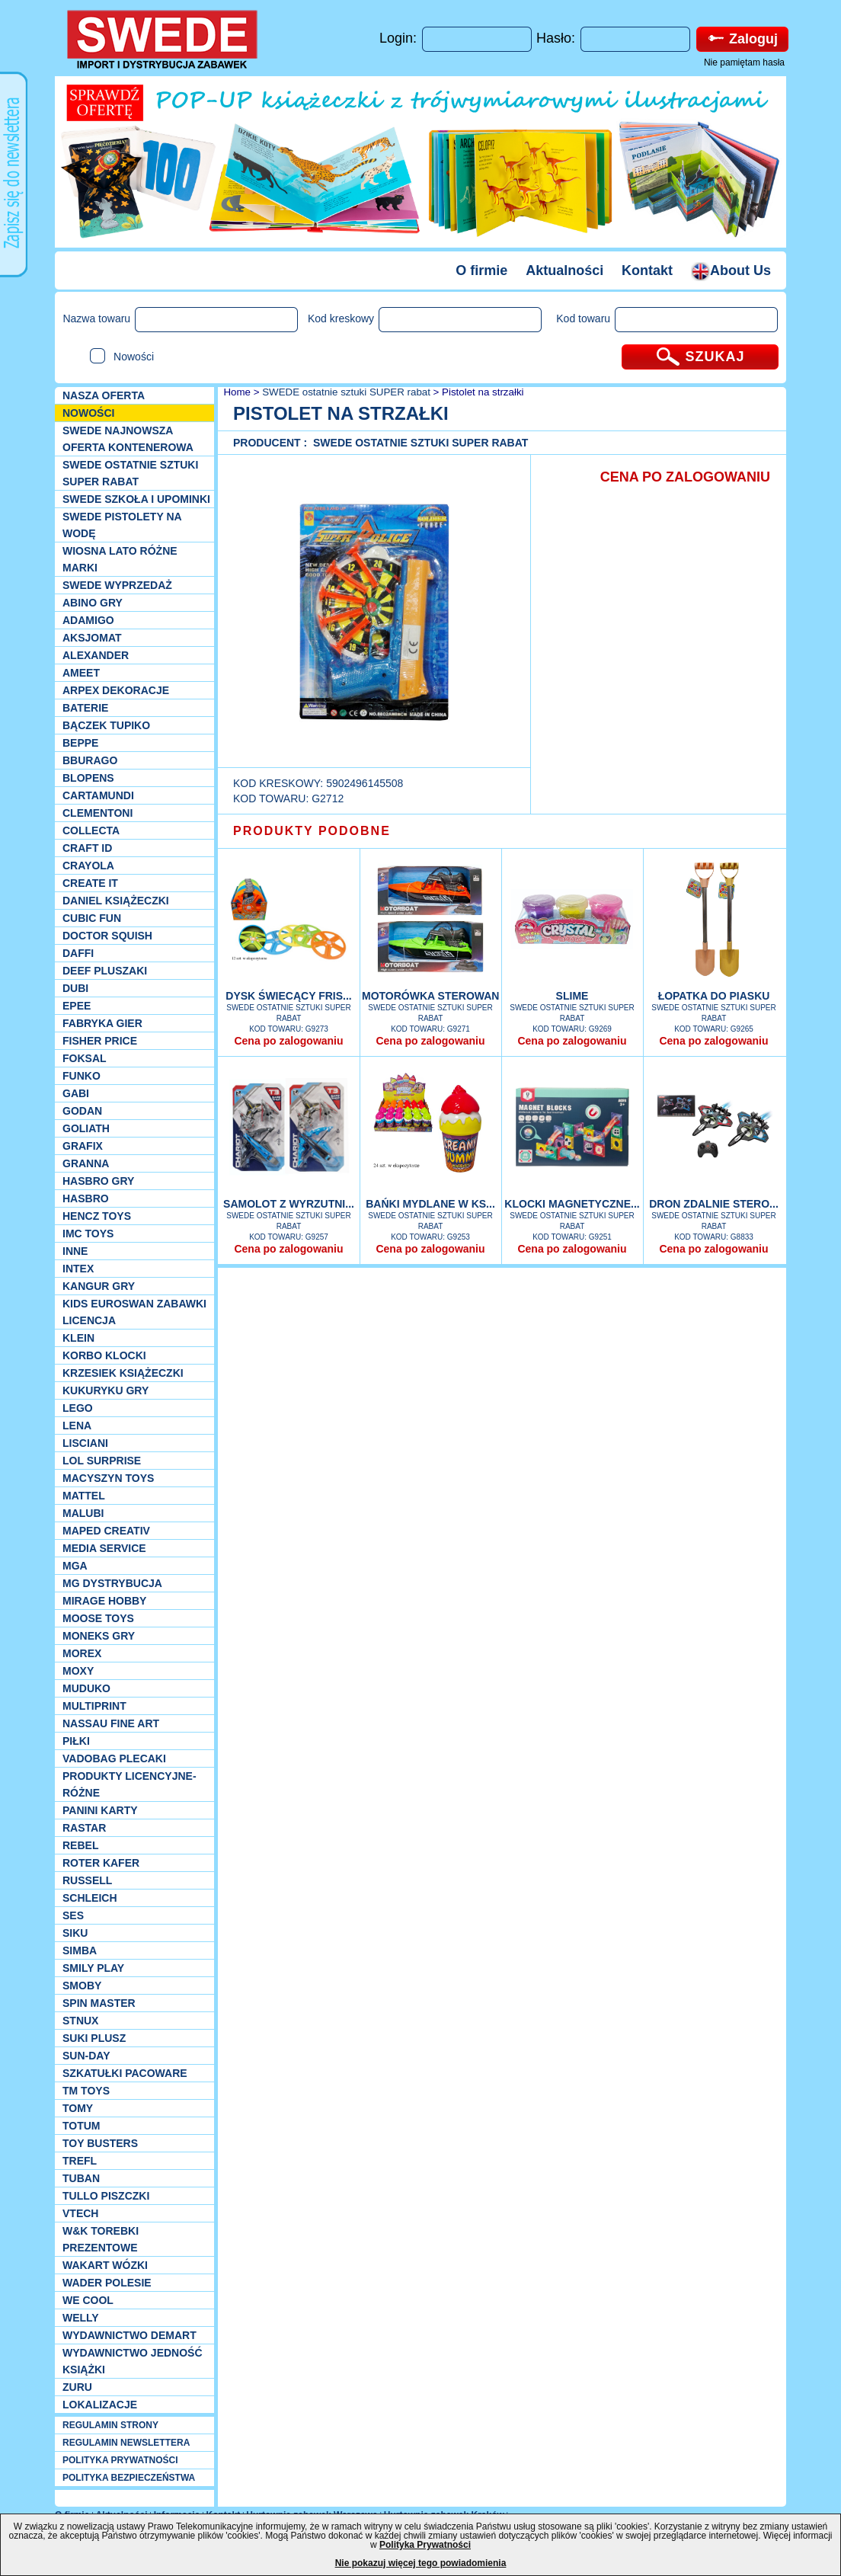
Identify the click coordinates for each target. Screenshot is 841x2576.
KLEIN (78, 1338)
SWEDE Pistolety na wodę (121, 524)
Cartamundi (98, 795)
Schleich (89, 1898)
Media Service (104, 1548)
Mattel (83, 1496)
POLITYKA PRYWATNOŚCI (120, 2460)
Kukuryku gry (105, 1390)
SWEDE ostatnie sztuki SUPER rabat (130, 473)
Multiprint (94, 1706)
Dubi (75, 988)
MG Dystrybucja (112, 1583)
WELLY (80, 2318)
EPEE (76, 1006)
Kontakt (647, 270)
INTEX (78, 1268)
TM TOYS (86, 2091)
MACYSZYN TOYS (108, 1478)
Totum (81, 2126)
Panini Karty (100, 1810)
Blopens (88, 778)
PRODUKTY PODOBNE (312, 830)
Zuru (77, 2387)
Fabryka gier (102, 1023)
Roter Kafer (100, 1863)
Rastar (84, 1828)
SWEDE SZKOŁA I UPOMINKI (136, 499)
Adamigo (88, 620)
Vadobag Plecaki (114, 1758)
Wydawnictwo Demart (129, 2335)
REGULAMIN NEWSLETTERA (126, 2442)
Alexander (95, 655)
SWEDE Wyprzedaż (117, 585)
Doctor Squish (107, 936)
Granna (85, 1163)
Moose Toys (98, 1618)
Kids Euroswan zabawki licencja (134, 1312)
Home (236, 392)
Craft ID (87, 848)
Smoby (81, 1985)
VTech (80, 2213)
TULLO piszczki (105, 2196)
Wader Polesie (107, 2283)
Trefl (79, 2161)
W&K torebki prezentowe (100, 2239)
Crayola (88, 865)
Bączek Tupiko (106, 725)
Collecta (91, 830)
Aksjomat (92, 638)
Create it (90, 883)
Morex (81, 1653)
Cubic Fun (91, 918)
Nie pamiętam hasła (744, 62)
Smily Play (93, 1968)
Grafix (82, 1146)
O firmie (481, 270)
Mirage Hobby (104, 1601)
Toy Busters (100, 2143)
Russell (87, 1880)
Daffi (78, 953)
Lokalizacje (99, 2404)
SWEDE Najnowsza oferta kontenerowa (127, 438)
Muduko (86, 1688)
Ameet (81, 673)
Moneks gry (98, 1636)
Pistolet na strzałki (482, 392)
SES (73, 1915)
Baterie (85, 708)
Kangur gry (98, 1286)
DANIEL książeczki (115, 900)
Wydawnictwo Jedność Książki (132, 2361)
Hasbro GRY (98, 1181)
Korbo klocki (104, 1355)
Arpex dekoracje (115, 690)
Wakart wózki (105, 2265)
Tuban (81, 2178)
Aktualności (564, 270)
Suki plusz (94, 2038)
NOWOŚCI (88, 413)
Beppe (80, 743)
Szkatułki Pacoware (124, 2073)
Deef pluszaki (104, 971)
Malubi (83, 1513)
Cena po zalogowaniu (288, 1041)
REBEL (80, 1845)
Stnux (80, 2020)
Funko (81, 1076)
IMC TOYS (88, 1233)
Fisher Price (99, 1041)
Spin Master (99, 2003)
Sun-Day (86, 2056)
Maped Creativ (106, 1531)
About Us (731, 270)
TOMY (77, 2108)
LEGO (77, 1408)
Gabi (75, 1093)
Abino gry (92, 603)
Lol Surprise (101, 1460)
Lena (76, 1425)
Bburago (89, 760)
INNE (75, 1251)
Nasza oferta (103, 395)
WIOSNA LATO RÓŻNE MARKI (119, 559)
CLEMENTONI (97, 813)
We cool (88, 2300)
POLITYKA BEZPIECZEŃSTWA (128, 2477)
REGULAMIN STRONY (110, 2425)
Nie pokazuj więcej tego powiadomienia (421, 2563)
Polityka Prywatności (425, 2544)
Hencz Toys (96, 1216)
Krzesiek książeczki (123, 1373)
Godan (82, 1111)
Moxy (78, 1671)
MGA (75, 1566)
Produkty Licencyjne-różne (129, 1784)
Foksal (84, 1058)
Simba (79, 1950)
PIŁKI (76, 1741)
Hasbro (85, 1198)
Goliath (86, 1128)
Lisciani (85, 1443)
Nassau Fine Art (110, 1723)
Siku (75, 1933)
